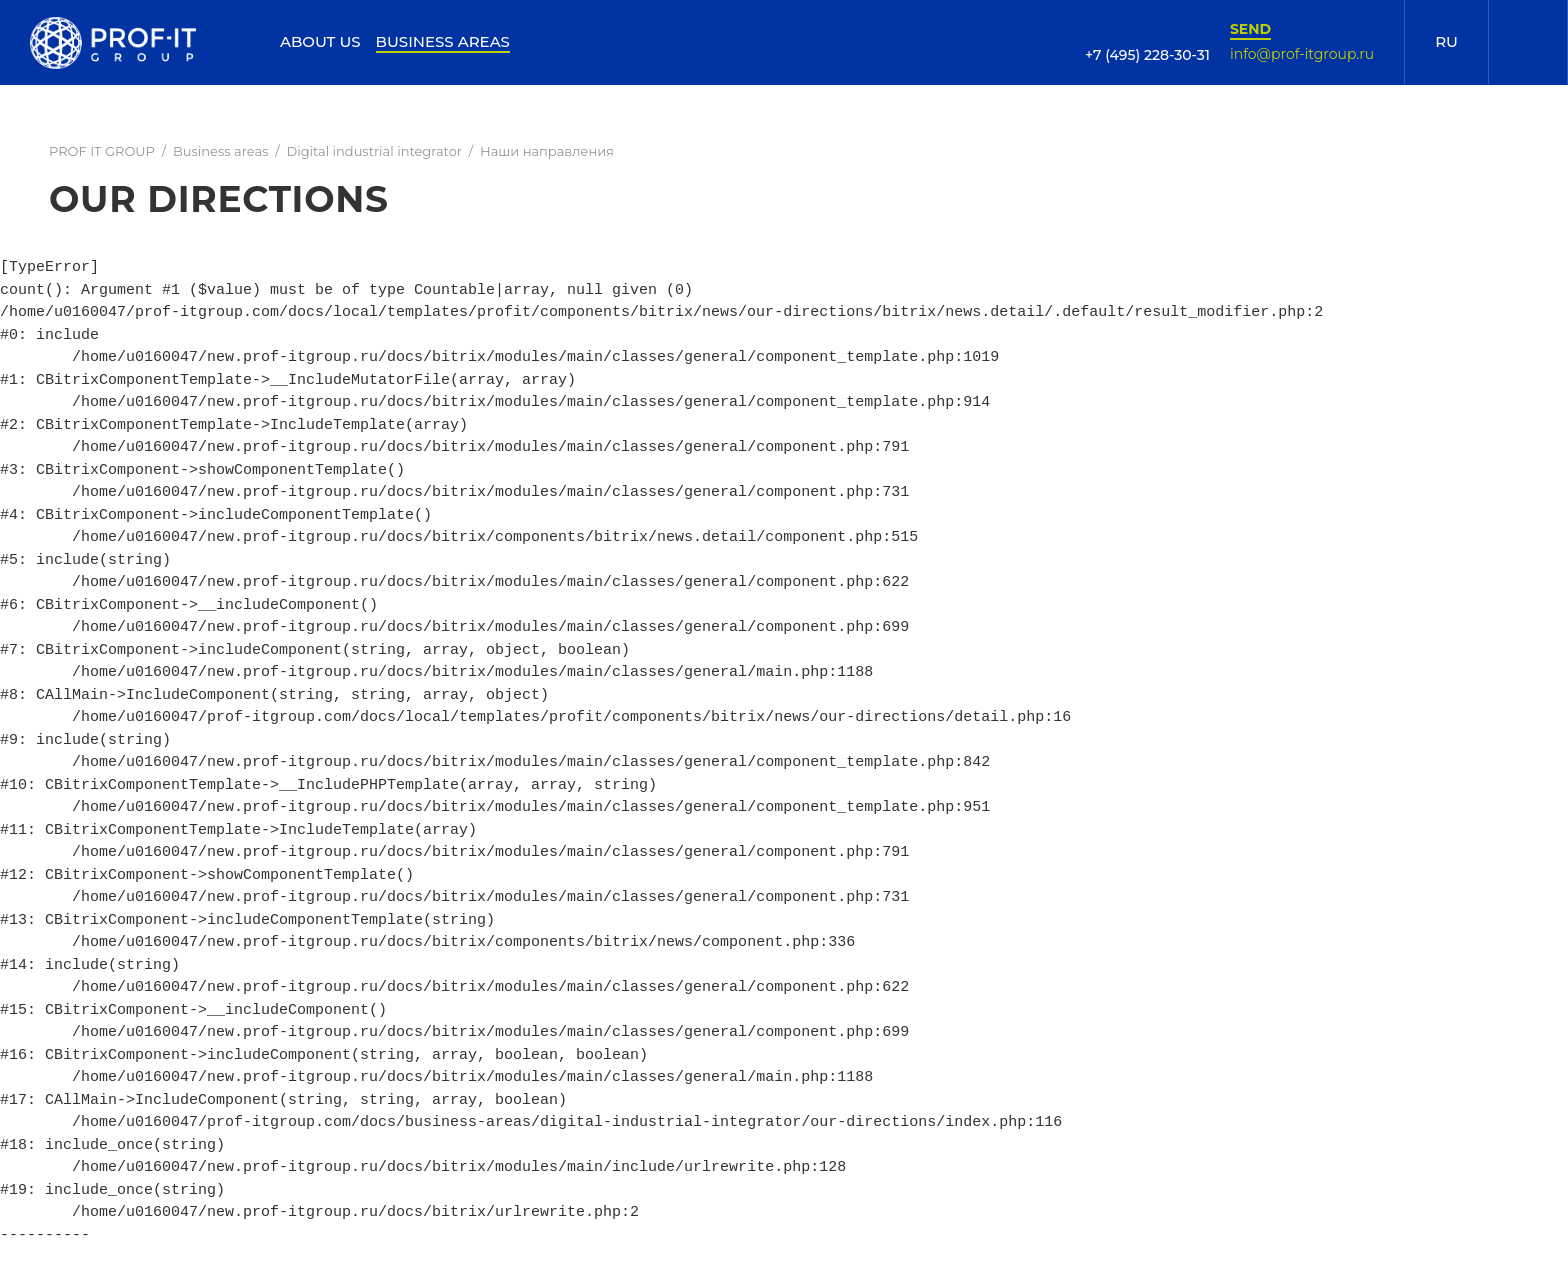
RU (1446, 41)
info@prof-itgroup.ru (1302, 54)
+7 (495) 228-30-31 (1147, 55)
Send (1250, 29)
